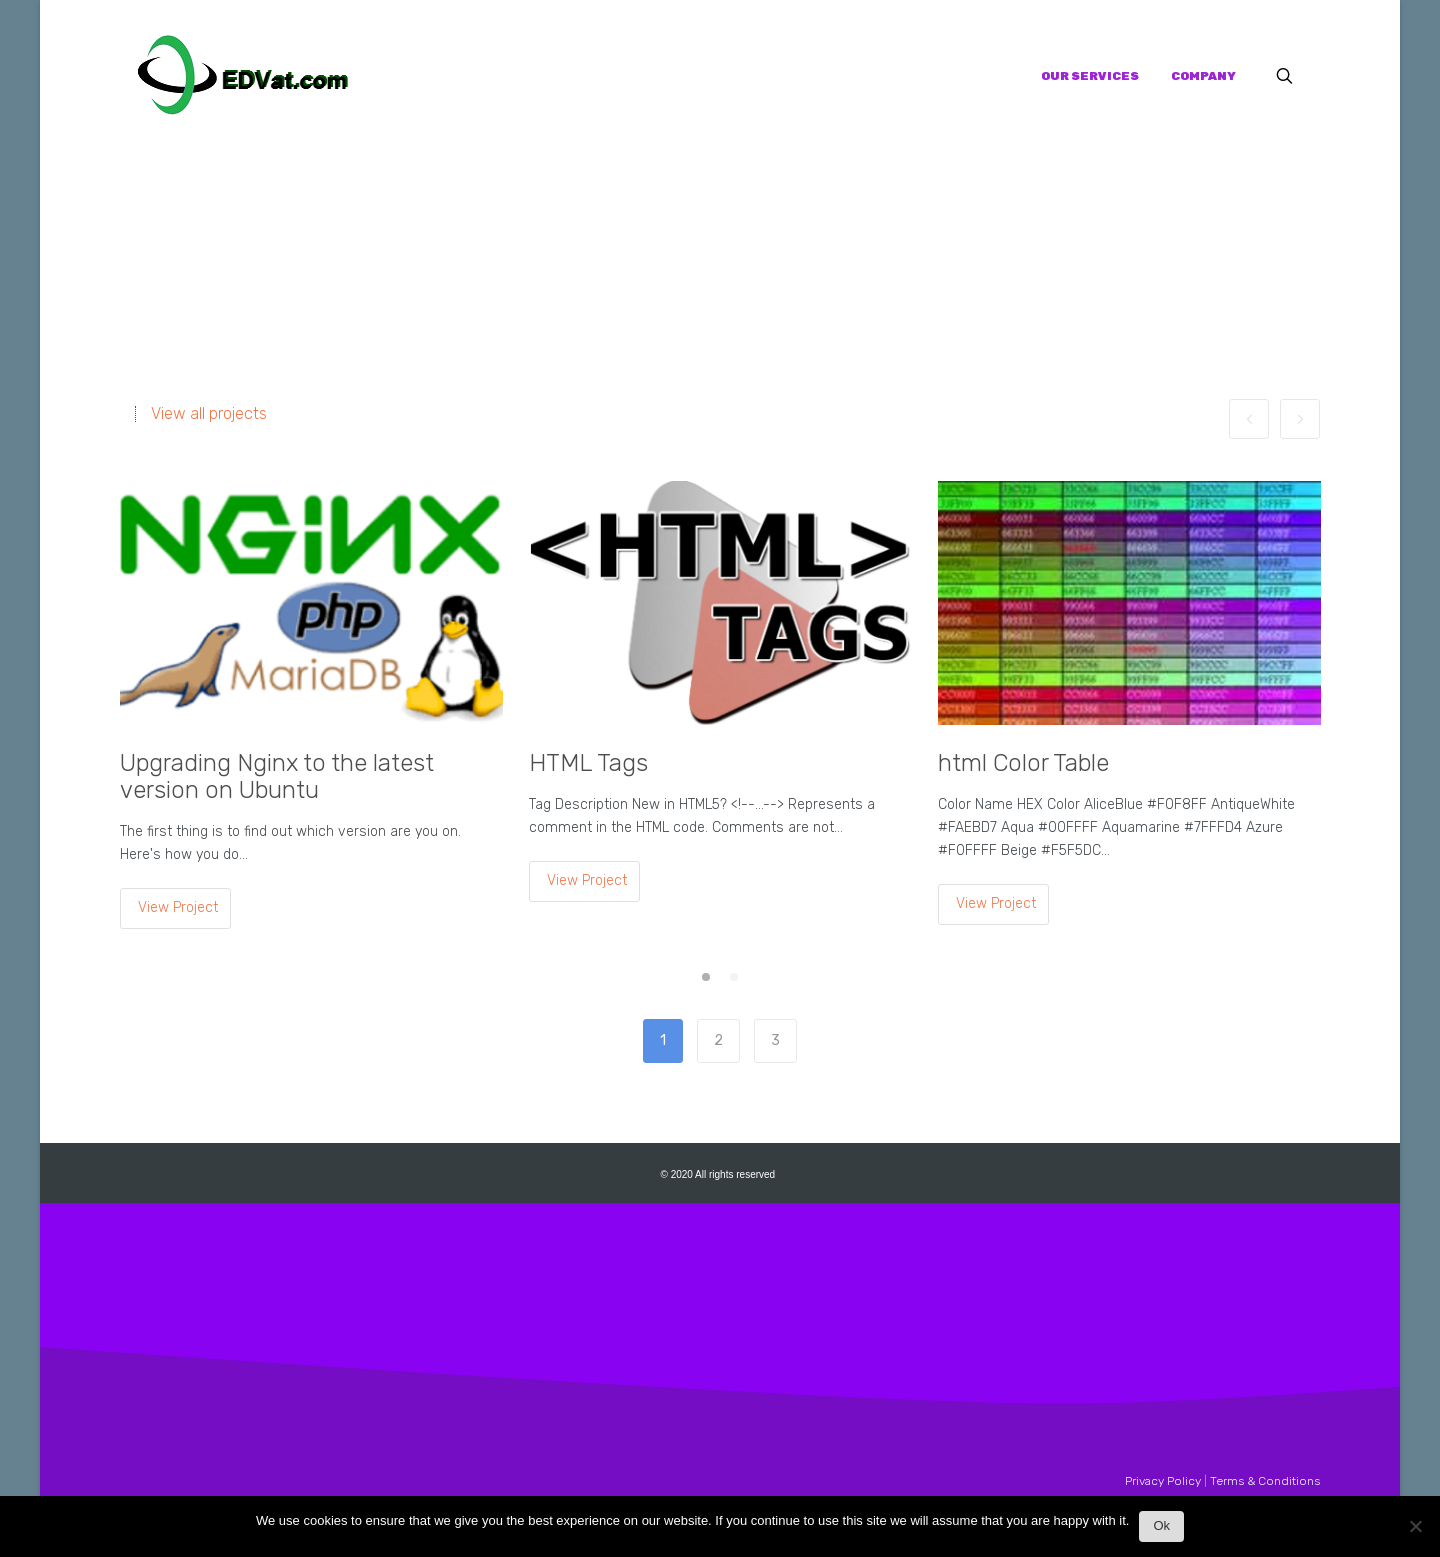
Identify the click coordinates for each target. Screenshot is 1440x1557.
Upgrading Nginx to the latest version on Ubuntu (277, 777)
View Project (178, 907)
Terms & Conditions (1265, 1481)
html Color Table (1023, 763)
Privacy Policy (1163, 1481)
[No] (1415, 1531)
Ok (1161, 1525)
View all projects (209, 414)
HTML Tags (588, 763)
